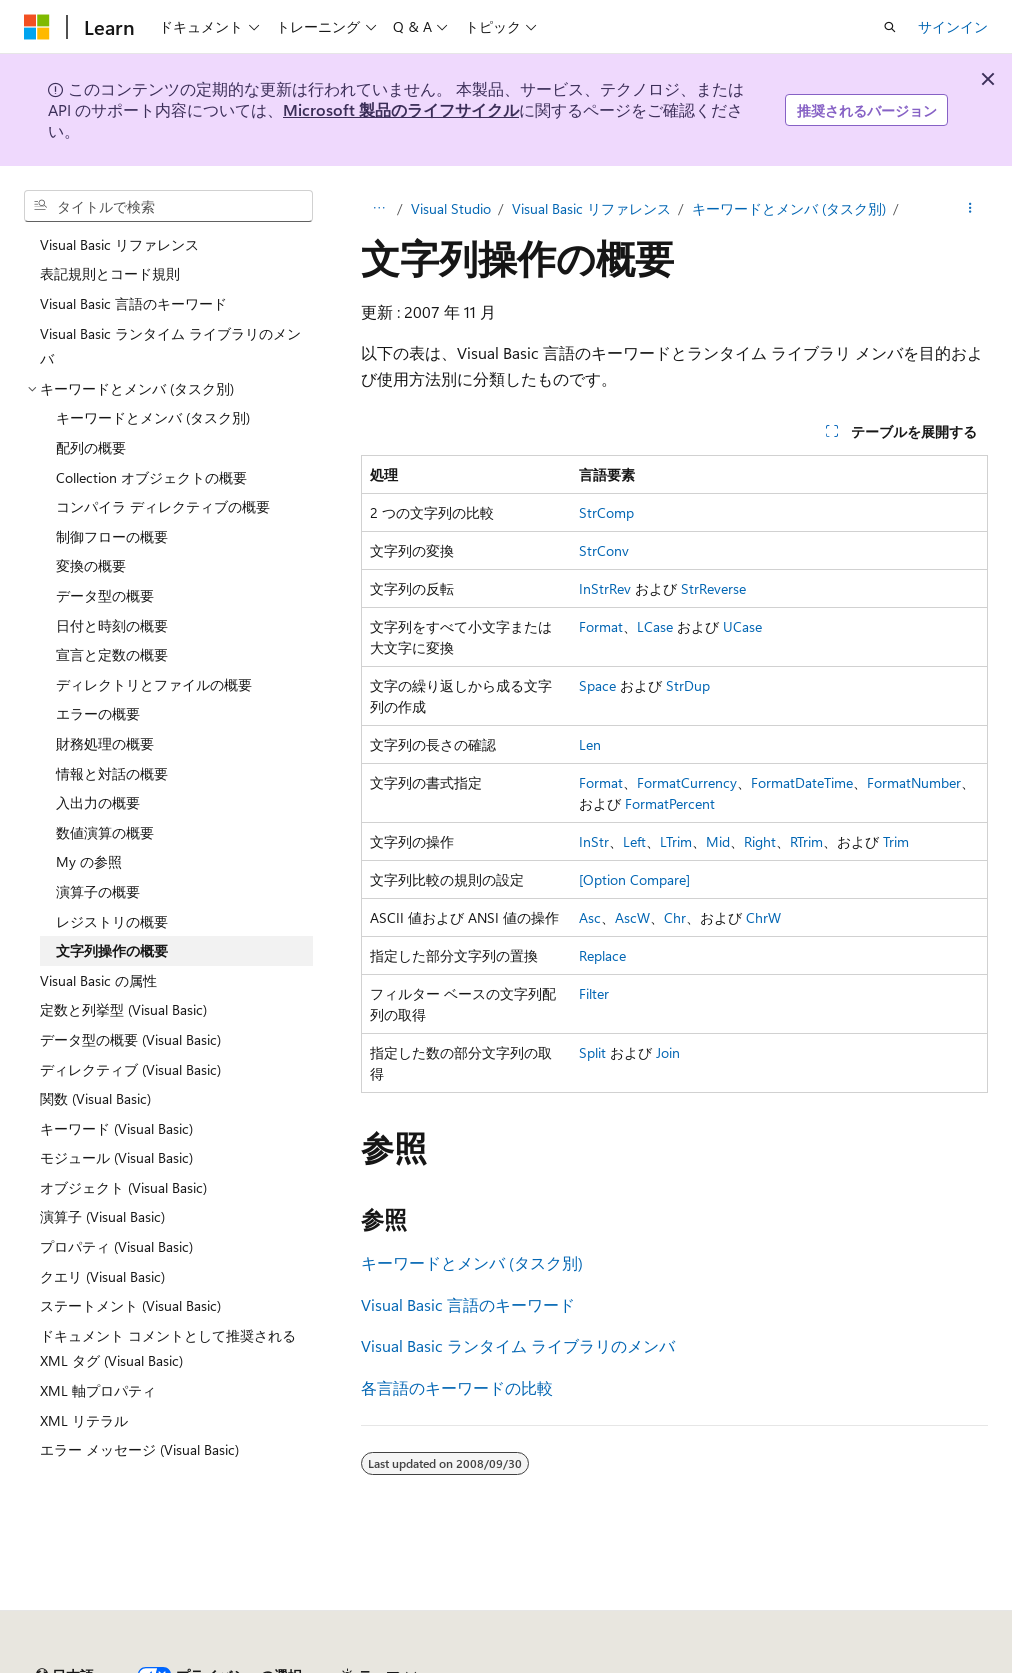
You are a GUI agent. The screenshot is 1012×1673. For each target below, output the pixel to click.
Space (597, 685)
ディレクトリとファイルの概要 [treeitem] (154, 684)
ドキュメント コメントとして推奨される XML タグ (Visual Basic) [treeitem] (168, 1348)
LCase (655, 626)
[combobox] (168, 206)
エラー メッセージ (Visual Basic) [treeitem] (139, 1449)
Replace (602, 955)
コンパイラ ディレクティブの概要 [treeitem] (163, 506)
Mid (718, 841)
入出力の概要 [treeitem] (98, 802)
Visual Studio (451, 208)
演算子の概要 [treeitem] (98, 891)
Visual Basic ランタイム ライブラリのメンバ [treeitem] (170, 346)
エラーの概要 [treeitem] (98, 713)
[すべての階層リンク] (378, 209)
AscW (632, 917)
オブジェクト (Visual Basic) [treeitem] (123, 1187)
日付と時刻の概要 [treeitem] (112, 625)
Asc (590, 917)
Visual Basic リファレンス (591, 208)
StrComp (606, 512)
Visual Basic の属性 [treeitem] (98, 980)
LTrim (676, 841)
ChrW (763, 917)
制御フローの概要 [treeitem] (112, 536)
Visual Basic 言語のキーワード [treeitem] (133, 303)
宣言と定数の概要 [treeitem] (112, 654)
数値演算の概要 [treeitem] (105, 832)
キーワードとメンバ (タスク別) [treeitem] (153, 417)
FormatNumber (914, 782)
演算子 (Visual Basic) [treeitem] (102, 1216)
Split (592, 1052)
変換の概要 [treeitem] (91, 565)
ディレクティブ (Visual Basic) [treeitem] (130, 1069)
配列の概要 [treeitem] (91, 447)
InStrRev (605, 588)
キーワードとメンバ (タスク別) (789, 208)
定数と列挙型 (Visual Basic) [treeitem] (123, 1009)
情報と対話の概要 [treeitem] (112, 773)
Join (668, 1052)
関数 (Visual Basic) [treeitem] (95, 1098)
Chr (675, 917)
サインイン (953, 26)
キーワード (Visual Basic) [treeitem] (116, 1128)
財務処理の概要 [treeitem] (105, 743)
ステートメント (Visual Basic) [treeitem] (130, 1305)
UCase (742, 626)
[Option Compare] (634, 879)
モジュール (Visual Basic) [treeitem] (116, 1157)
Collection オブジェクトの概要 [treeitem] (151, 477)
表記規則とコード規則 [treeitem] (110, 273)
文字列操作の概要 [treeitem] (112, 950)
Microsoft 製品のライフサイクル (401, 109)
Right (760, 841)
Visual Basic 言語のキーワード (468, 1304)
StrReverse (713, 588)
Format (601, 626)
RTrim (806, 841)
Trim (896, 841)
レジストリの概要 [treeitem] (112, 921)
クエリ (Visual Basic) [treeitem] (102, 1276)
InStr (594, 841)
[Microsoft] (37, 27)
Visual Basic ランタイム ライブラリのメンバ (518, 1345)
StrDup (688, 685)
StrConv (604, 550)
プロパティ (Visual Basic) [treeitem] (116, 1246)
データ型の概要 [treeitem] (105, 595)
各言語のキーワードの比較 (457, 1387)
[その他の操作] (970, 209)
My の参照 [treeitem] (89, 861)
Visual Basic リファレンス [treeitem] (119, 244)
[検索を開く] (890, 27)
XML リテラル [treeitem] (84, 1420)
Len (590, 744)
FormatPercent (670, 803)
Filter (594, 993)
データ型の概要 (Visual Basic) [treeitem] (130, 1039)
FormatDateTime (802, 782)
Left (634, 841)
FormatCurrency (687, 782)
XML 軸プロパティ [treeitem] (98, 1390)
